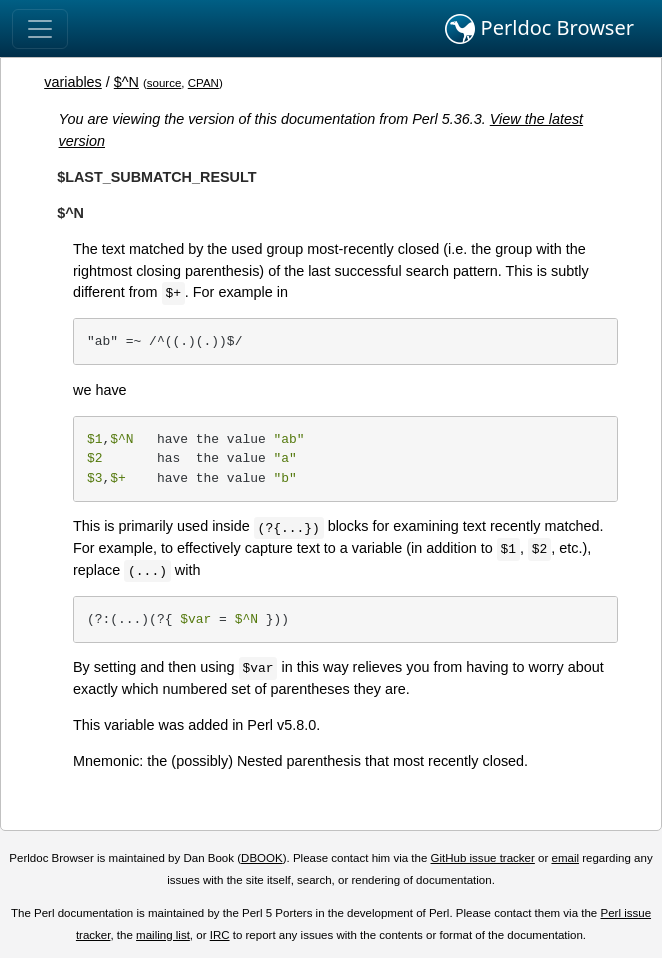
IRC (220, 935)
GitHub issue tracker (483, 858)
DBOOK (262, 858)
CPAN (203, 83)
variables (73, 82)
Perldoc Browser (539, 29)
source (164, 83)
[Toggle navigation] (40, 29)
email (565, 858)
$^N (126, 82)
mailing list (163, 935)
